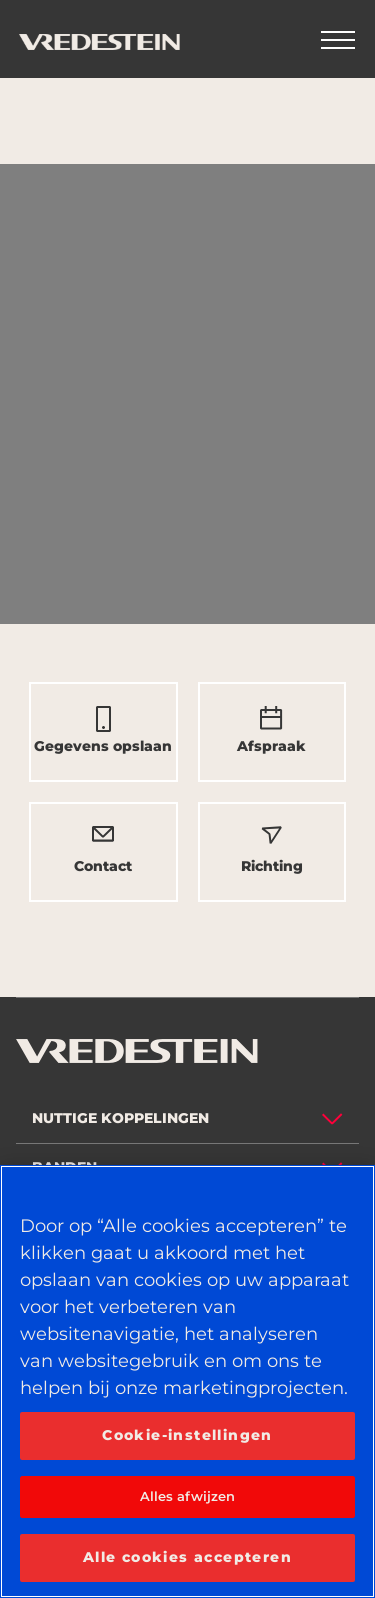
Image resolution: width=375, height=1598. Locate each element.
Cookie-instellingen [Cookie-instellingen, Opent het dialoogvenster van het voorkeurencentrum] (187, 1435)
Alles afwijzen (188, 1496)
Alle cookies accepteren (187, 1557)
